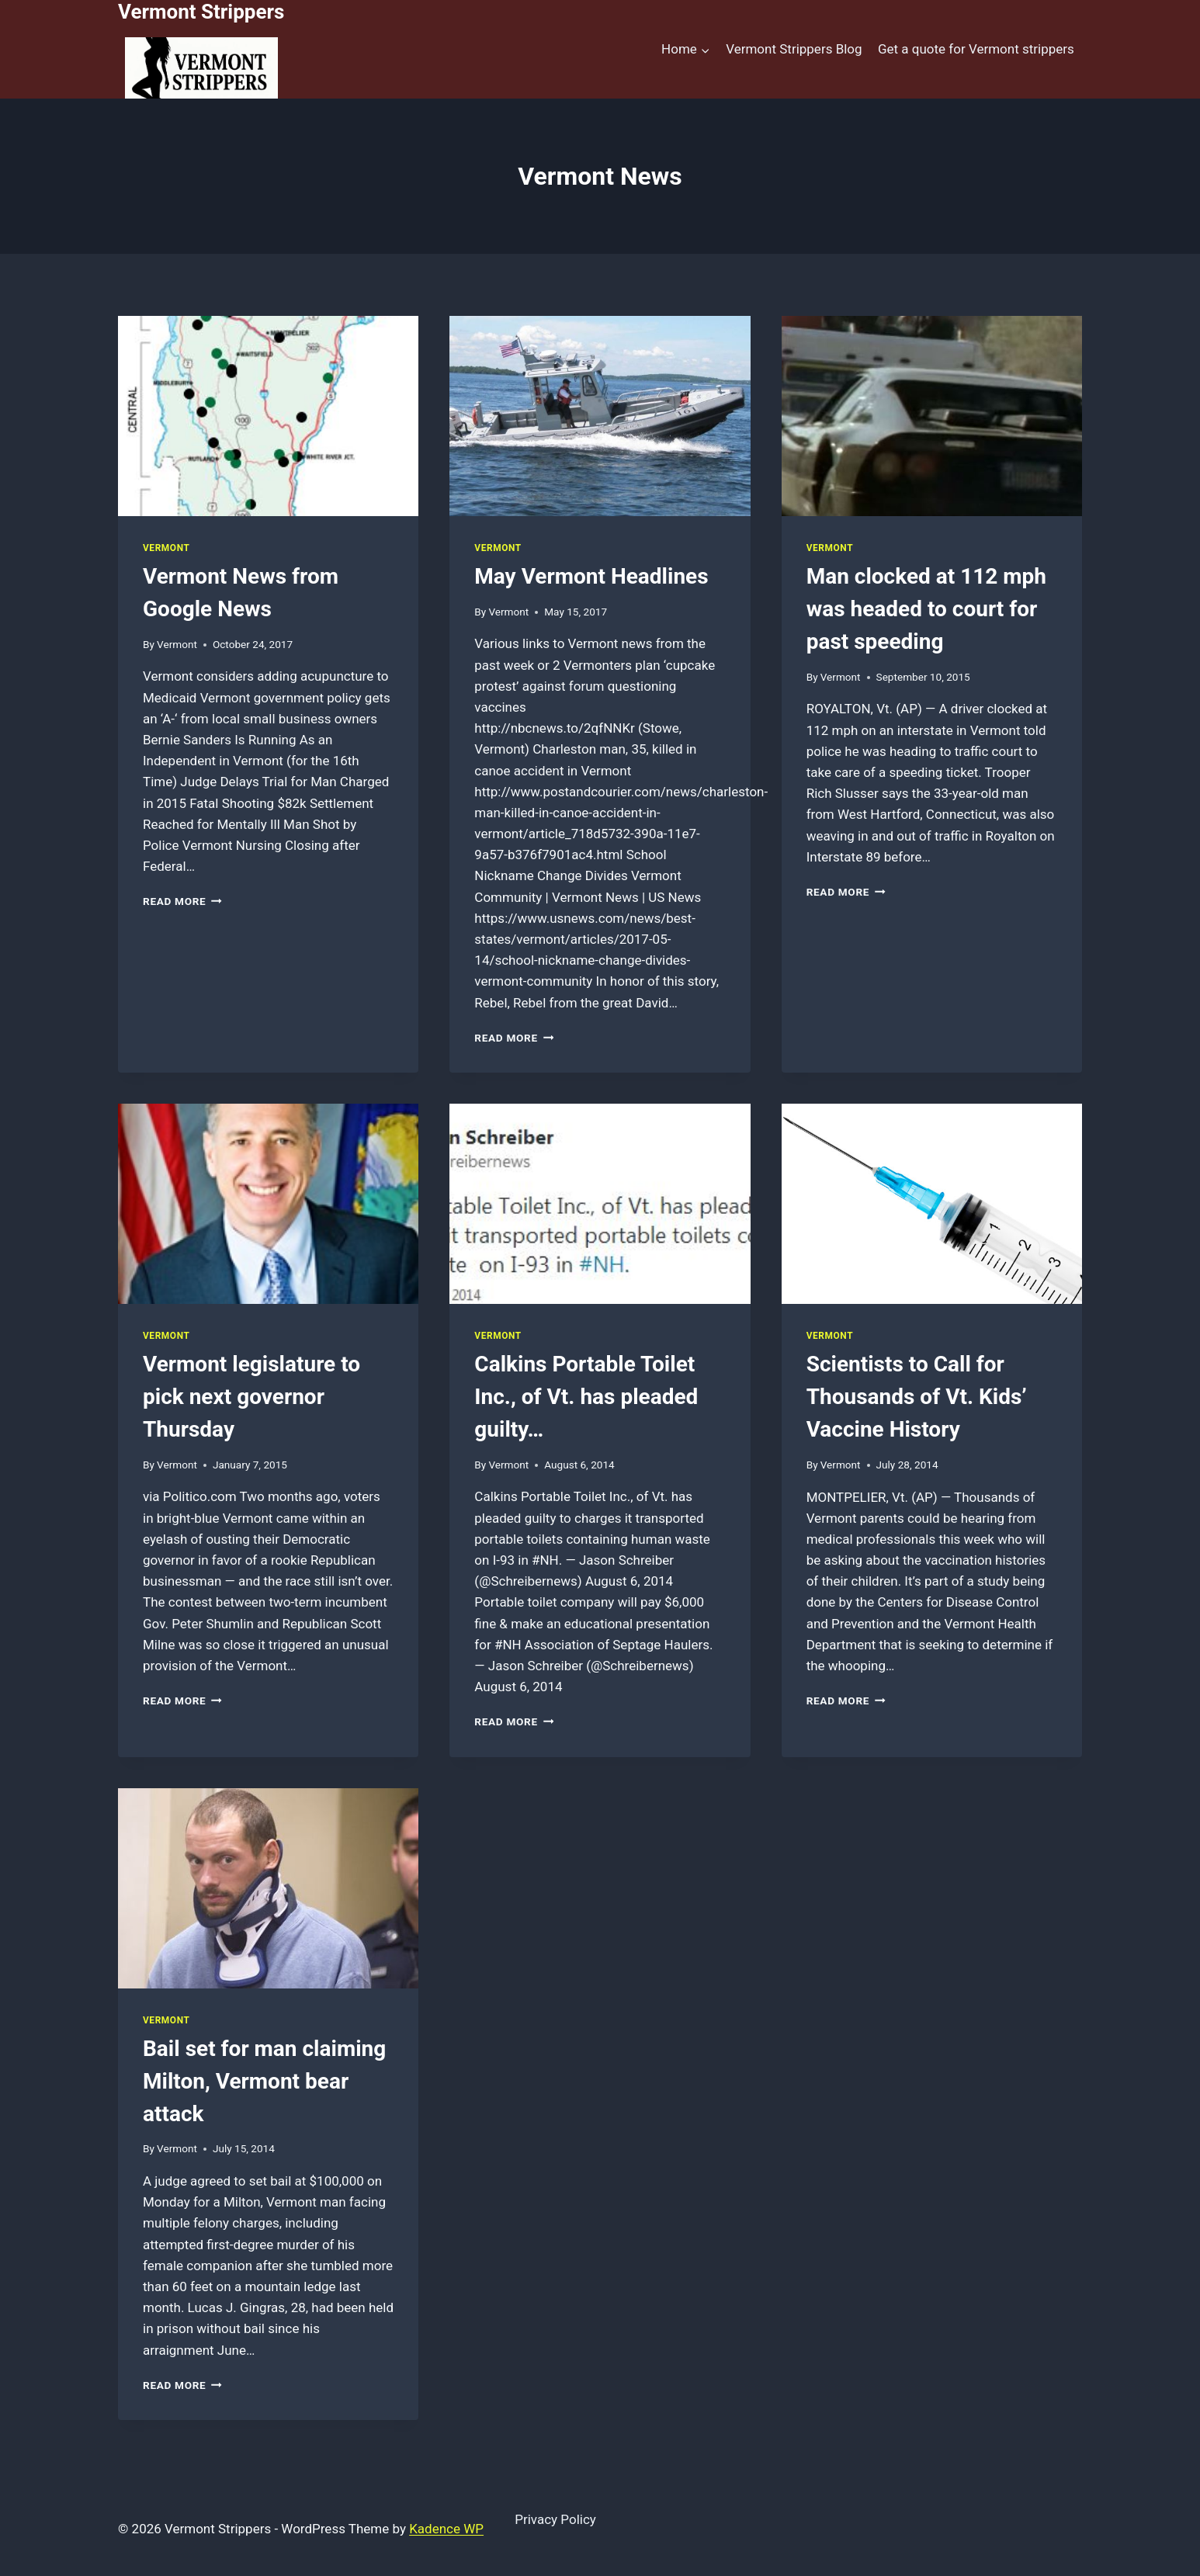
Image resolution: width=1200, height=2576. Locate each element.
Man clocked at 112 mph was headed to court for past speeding (926, 608)
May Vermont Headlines (591, 576)
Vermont (166, 548)
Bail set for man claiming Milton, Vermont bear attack (264, 2081)
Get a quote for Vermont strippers (976, 49)
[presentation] (268, 416)
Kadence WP (446, 2528)
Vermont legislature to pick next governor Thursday (251, 1396)
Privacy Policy (555, 2519)
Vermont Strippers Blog (794, 49)
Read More (182, 901)
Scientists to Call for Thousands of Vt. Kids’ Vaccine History (916, 1396)
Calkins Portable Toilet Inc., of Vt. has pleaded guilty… (586, 1396)
